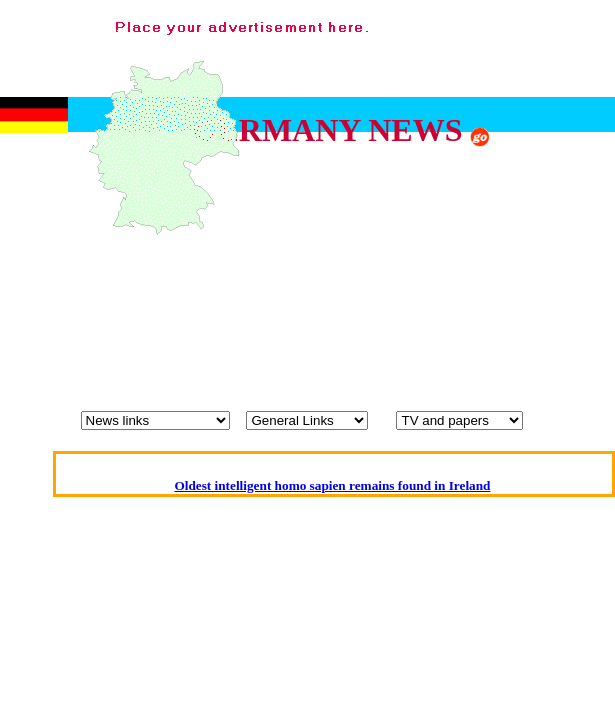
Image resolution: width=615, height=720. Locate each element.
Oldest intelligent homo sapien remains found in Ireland (332, 485)
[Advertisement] (355, 208)
